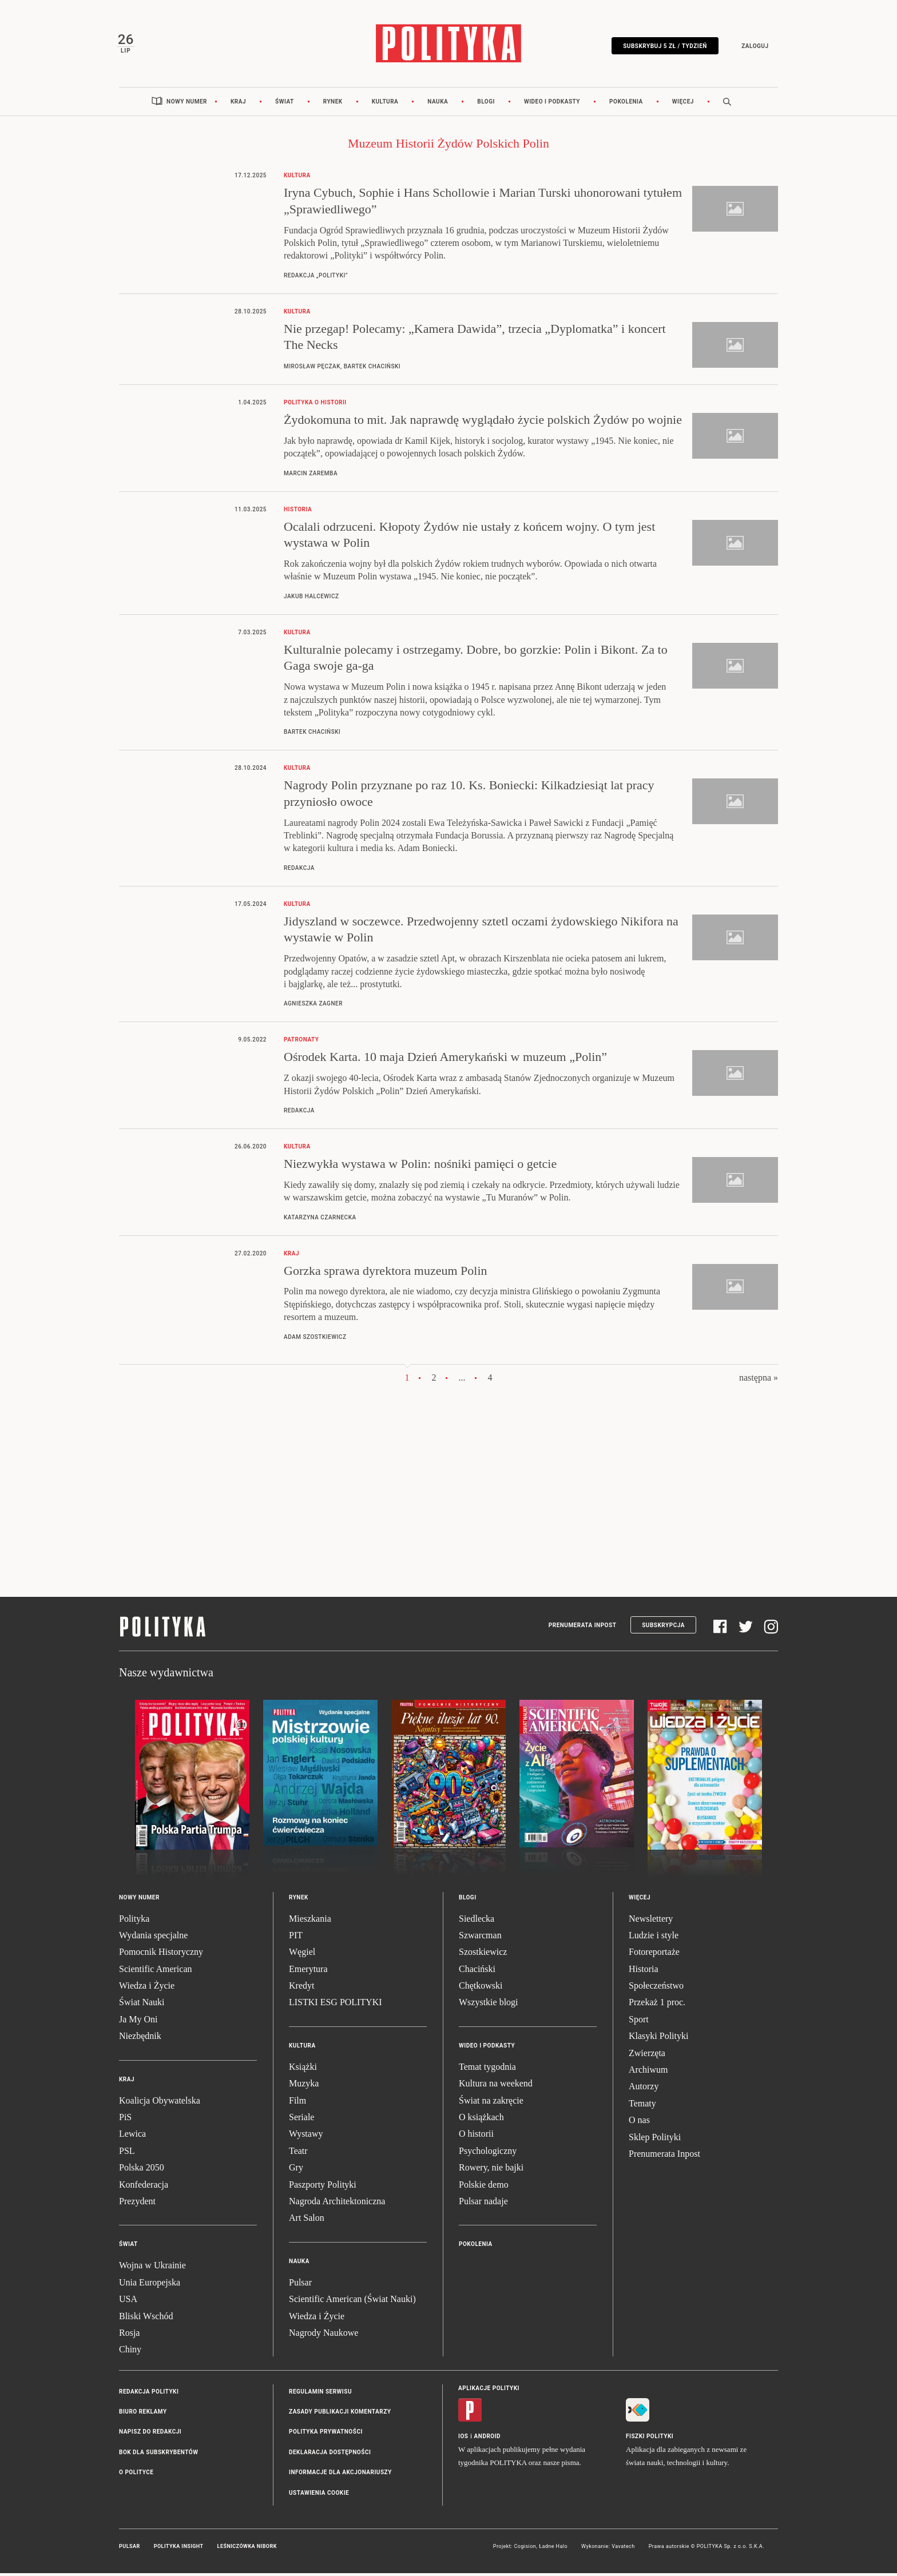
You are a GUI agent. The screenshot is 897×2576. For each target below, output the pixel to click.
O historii (476, 2137)
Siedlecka (476, 1921)
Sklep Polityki (655, 2140)
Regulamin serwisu (320, 2394)
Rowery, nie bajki (491, 2171)
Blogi (486, 104)
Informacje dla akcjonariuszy (340, 2475)
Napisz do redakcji (150, 2435)
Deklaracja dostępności (330, 2455)
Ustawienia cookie (319, 2495)
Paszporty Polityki (322, 2187)
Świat (284, 104)
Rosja (129, 2335)
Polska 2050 (141, 2171)
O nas (639, 2123)
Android (487, 2439)
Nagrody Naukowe (323, 2335)
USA (128, 2302)
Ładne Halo (553, 2550)
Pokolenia (626, 104)
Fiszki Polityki (649, 2439)
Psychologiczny (488, 2153)
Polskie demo (484, 2187)
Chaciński (477, 1972)
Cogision (525, 2550)
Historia (643, 1972)
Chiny (130, 2353)
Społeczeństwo (656, 1989)
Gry (296, 2171)
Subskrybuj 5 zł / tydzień (663, 47)
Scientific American (155, 1972)
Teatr (298, 2153)
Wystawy (306, 2137)
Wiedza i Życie (146, 1989)
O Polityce (136, 2475)
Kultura (385, 104)
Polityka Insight (179, 2550)
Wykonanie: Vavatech (608, 2550)
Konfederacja (143, 2187)
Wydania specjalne (153, 1938)
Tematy (642, 2106)
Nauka (437, 104)
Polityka (134, 1921)
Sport (639, 2022)
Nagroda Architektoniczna (337, 2204)
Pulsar (300, 2285)
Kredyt (301, 1989)
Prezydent (137, 2204)
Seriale (301, 2120)
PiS (125, 2120)
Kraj (238, 104)
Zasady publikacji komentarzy (340, 2415)
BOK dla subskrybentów (158, 2455)
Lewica (132, 2137)
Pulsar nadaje (483, 2204)
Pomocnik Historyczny (161, 1955)
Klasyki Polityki (658, 2039)
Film (297, 2103)
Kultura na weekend (496, 2087)
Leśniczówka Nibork (247, 2550)
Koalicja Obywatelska (159, 2103)
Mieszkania (310, 1921)
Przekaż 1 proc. (657, 2005)
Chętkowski (480, 1989)
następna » (758, 1380)
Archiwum (648, 2072)
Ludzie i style (653, 1938)
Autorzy (643, 2089)
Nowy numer (186, 104)
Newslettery (651, 1921)
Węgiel (302, 1955)
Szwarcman (480, 1938)
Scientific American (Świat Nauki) (352, 2302)
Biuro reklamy (143, 2415)
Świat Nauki (142, 2005)
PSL (127, 2153)
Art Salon (306, 2221)
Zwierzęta (647, 2056)
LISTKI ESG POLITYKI (335, 2005)
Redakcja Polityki (148, 2394)
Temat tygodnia (487, 2069)
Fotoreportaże (654, 1955)
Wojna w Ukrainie (152, 2268)
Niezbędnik (140, 2039)
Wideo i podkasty (552, 104)
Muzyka (304, 2087)
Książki (303, 2069)
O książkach (481, 2120)
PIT (296, 1938)
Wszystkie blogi (488, 2005)
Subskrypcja (663, 1628)
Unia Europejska (149, 2285)
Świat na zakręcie (491, 2103)
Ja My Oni (138, 2022)
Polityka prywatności (326, 2435)
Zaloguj (752, 47)
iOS (463, 2439)
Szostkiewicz (483, 1955)
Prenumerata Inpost (583, 1628)
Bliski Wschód (146, 2319)
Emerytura (308, 1972)
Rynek (333, 104)
